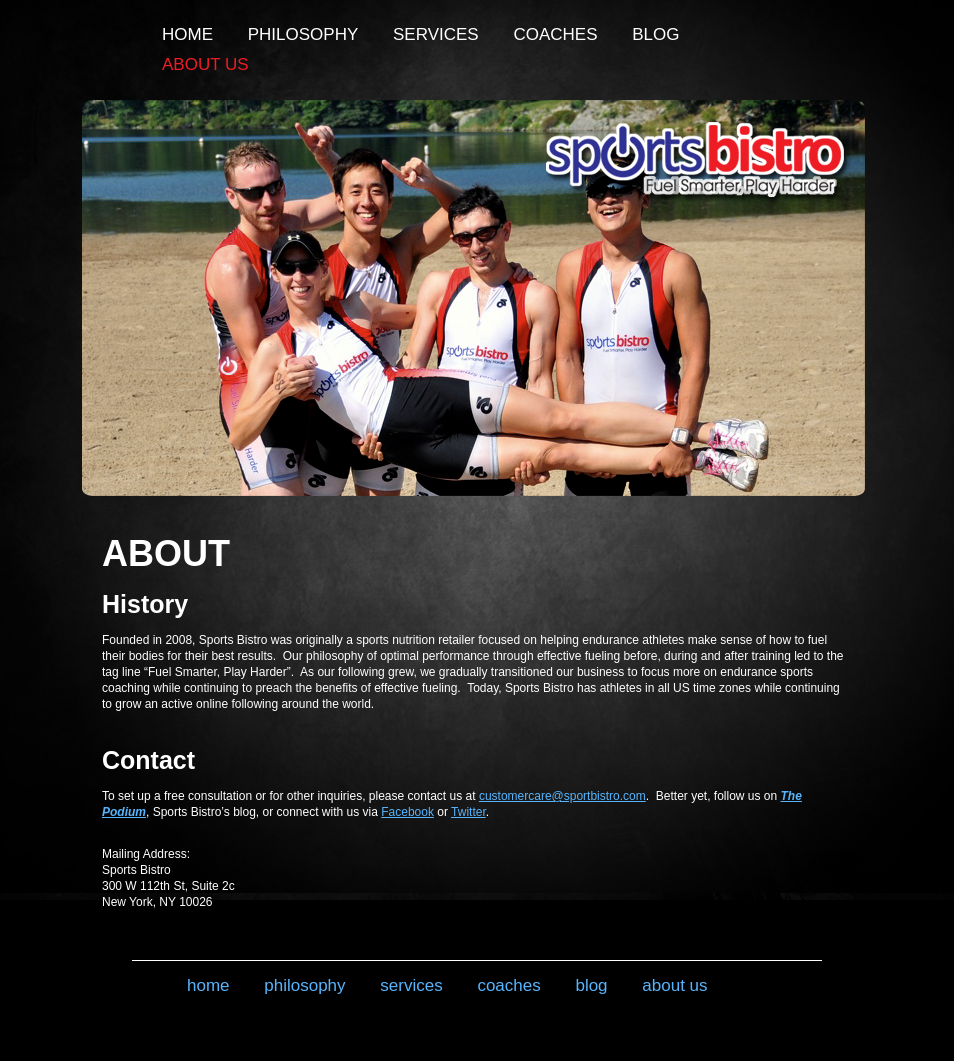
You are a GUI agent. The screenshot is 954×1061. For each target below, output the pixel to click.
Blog (655, 34)
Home (187, 34)
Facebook (407, 812)
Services (436, 34)
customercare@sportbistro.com (562, 796)
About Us (205, 64)
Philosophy (303, 34)
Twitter (468, 812)
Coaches (555, 34)
